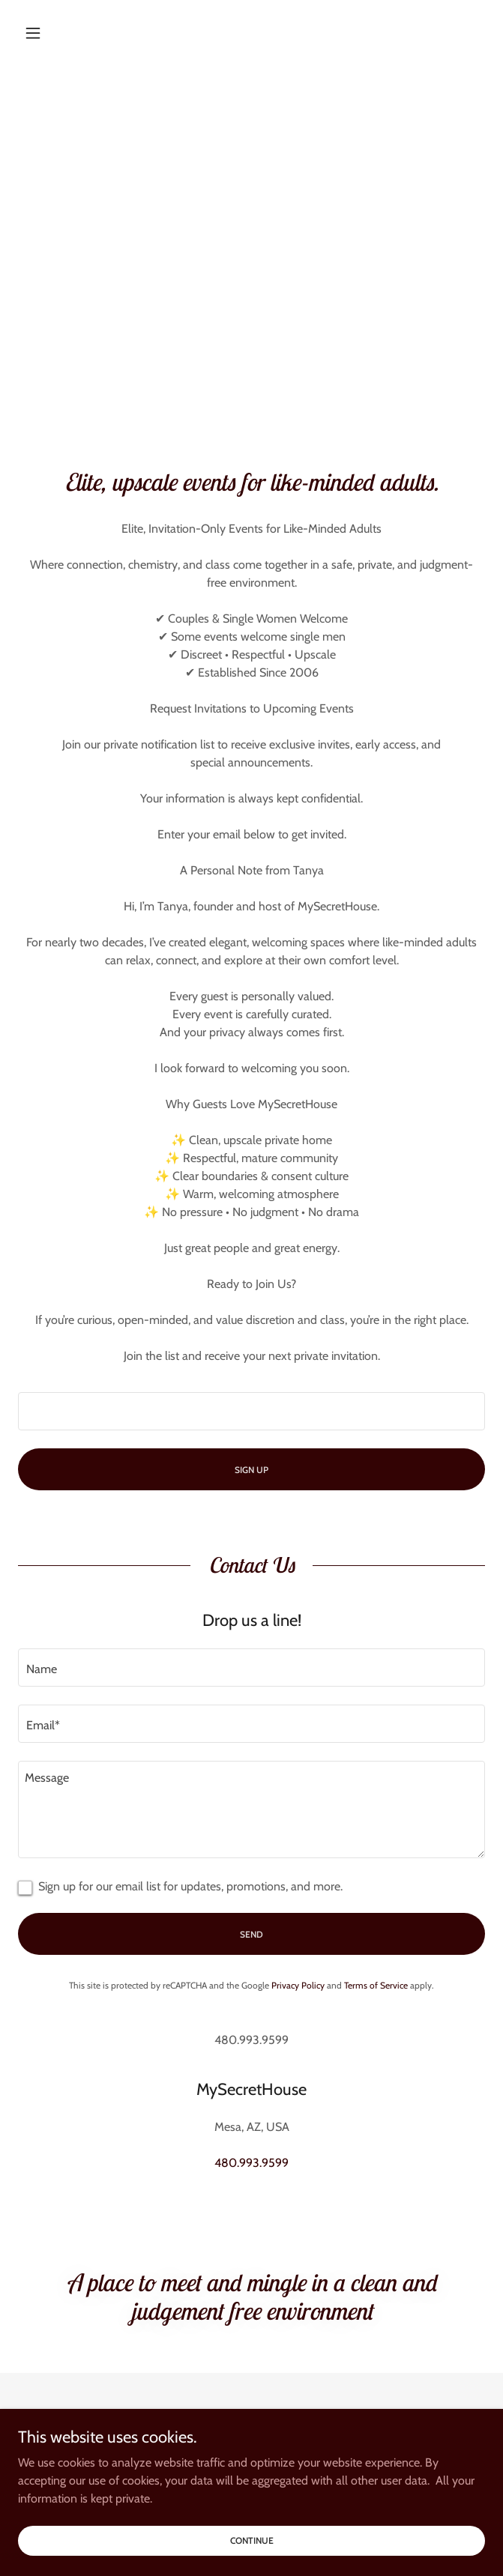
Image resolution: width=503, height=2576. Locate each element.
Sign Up (251, 1469)
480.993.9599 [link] (251, 2163)
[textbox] (251, 1411)
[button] (53, 33)
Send (251, 1934)
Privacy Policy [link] (298, 1985)
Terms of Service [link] (376, 1985)
